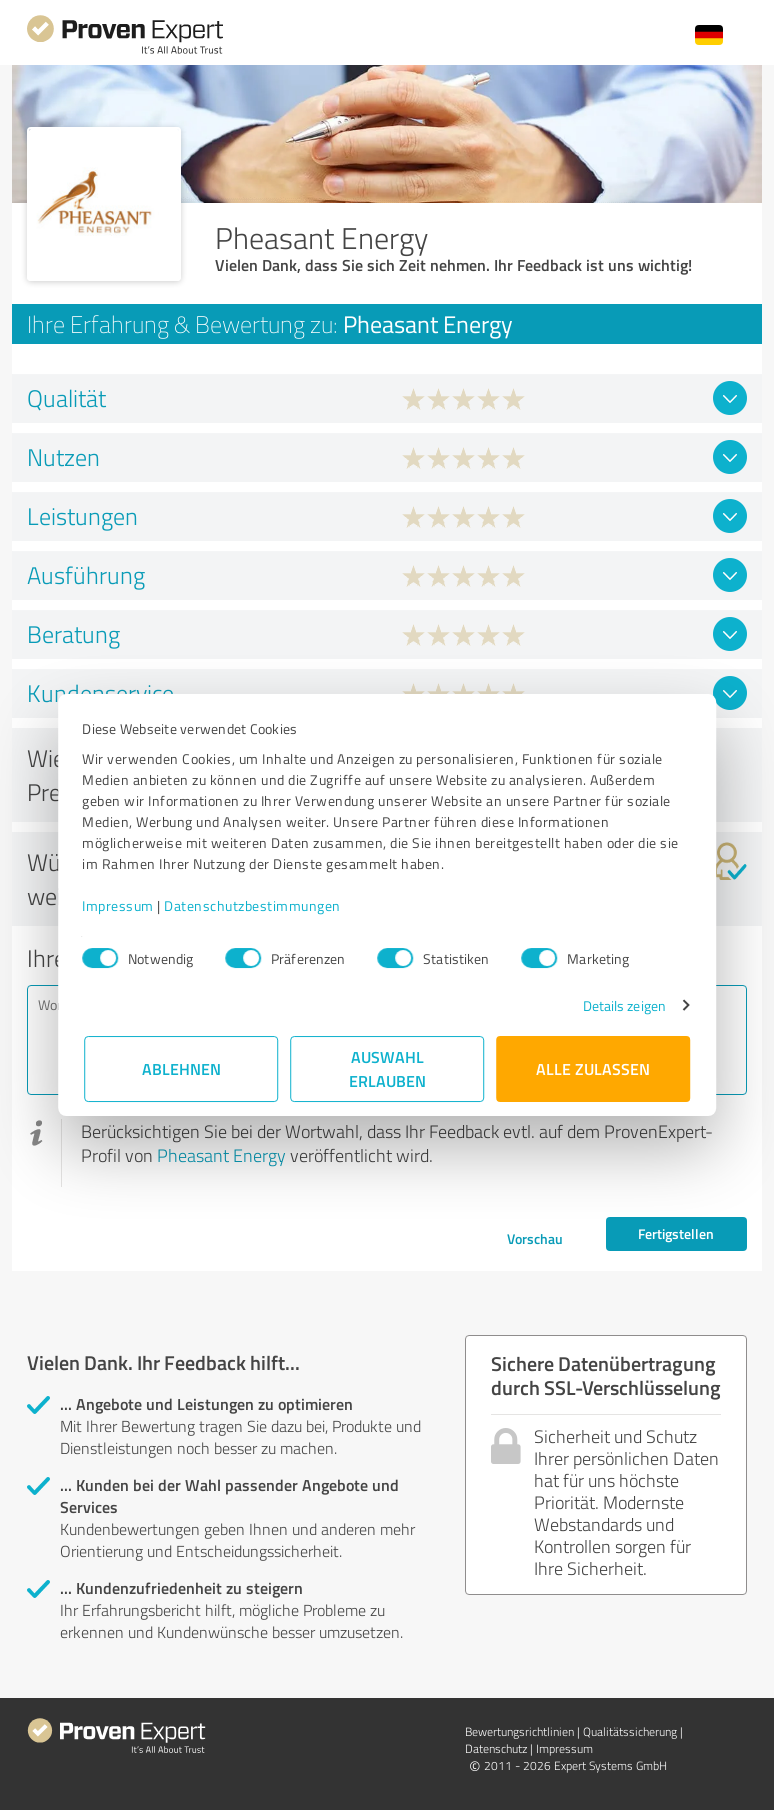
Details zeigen (622, 1005)
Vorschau (535, 1238)
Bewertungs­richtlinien (519, 1731)
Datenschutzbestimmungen (254, 905)
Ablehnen (181, 1068)
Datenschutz (496, 1748)
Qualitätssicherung (630, 1731)
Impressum (120, 905)
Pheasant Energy (221, 1155)
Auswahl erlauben (387, 1068)
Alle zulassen (593, 1068)
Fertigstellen (676, 1233)
